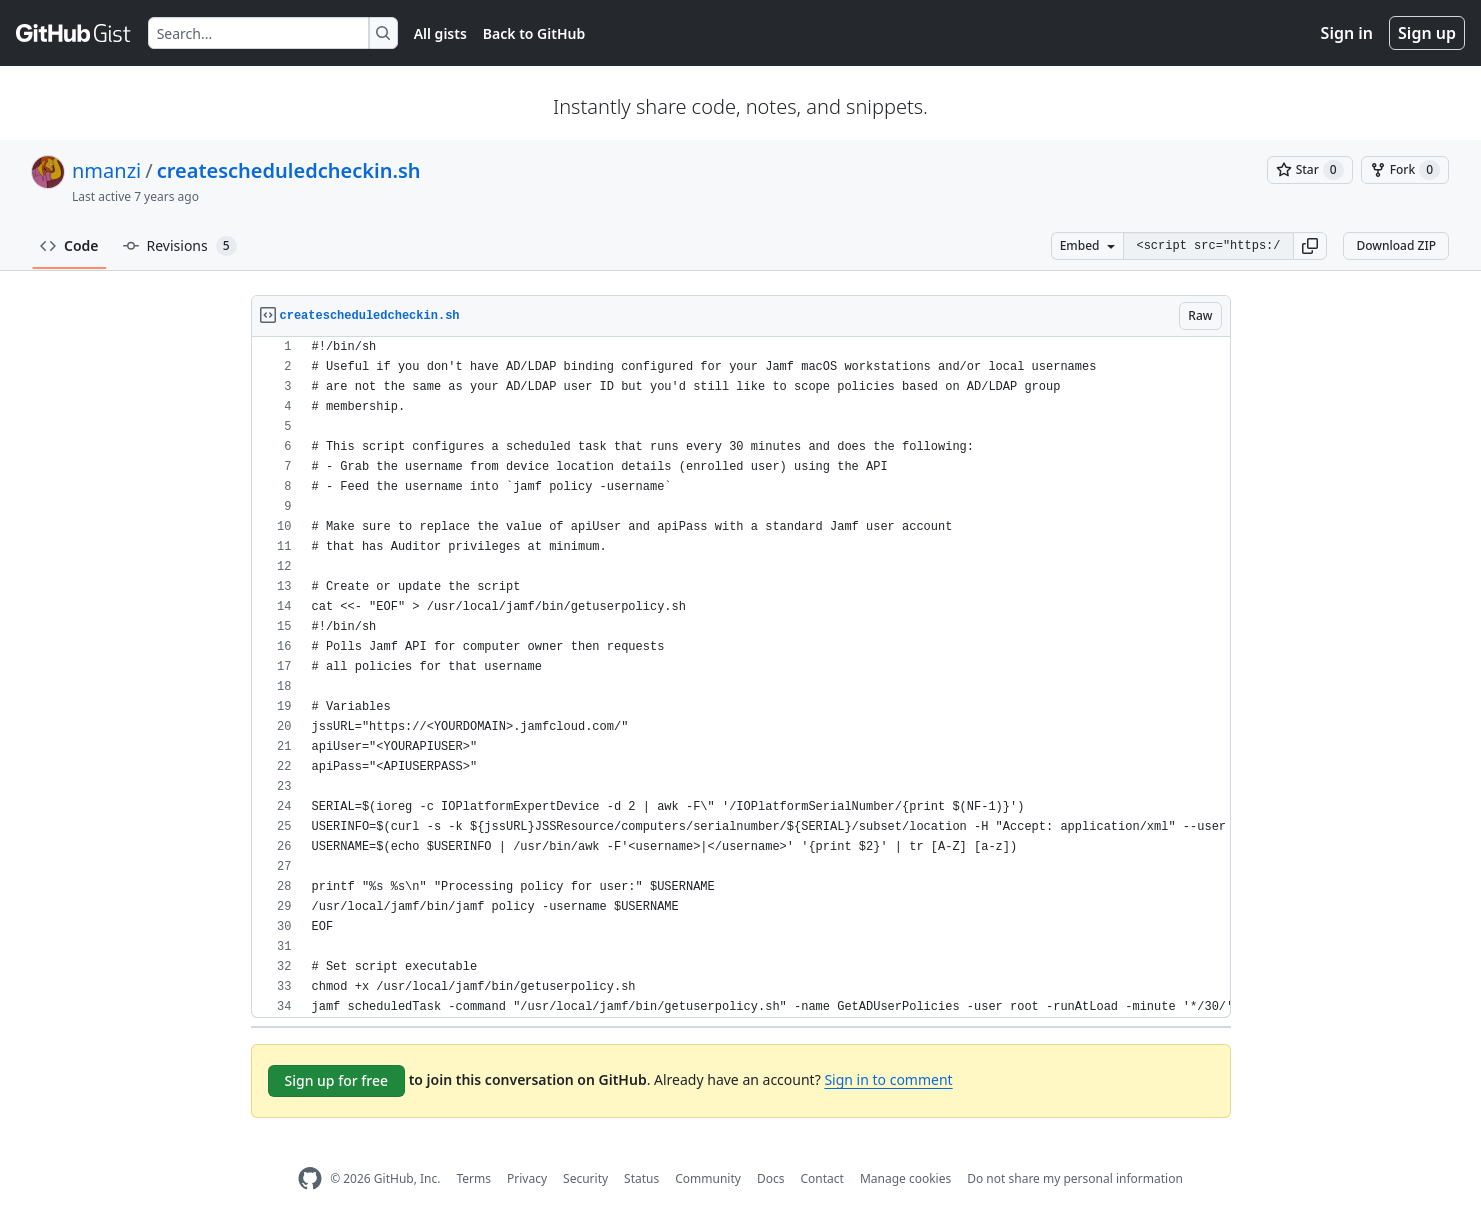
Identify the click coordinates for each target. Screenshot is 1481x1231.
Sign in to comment (888, 1079)
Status (641, 1178)
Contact (821, 1178)
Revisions (180, 246)
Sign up (1427, 33)
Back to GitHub (534, 33)
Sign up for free (337, 1080)
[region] (741, 677)
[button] (1310, 246)
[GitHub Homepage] (310, 1178)
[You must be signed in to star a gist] (1310, 170)
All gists (440, 33)
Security (585, 1178)
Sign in (1347, 33)
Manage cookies (905, 1178)
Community (708, 1178)
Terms (473, 1178)
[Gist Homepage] (74, 33)
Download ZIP (1396, 245)
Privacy (527, 1178)
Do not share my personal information (1075, 1178)
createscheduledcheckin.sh (289, 170)
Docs (771, 1178)
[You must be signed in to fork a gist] (1405, 170)
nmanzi (106, 170)
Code (69, 245)
